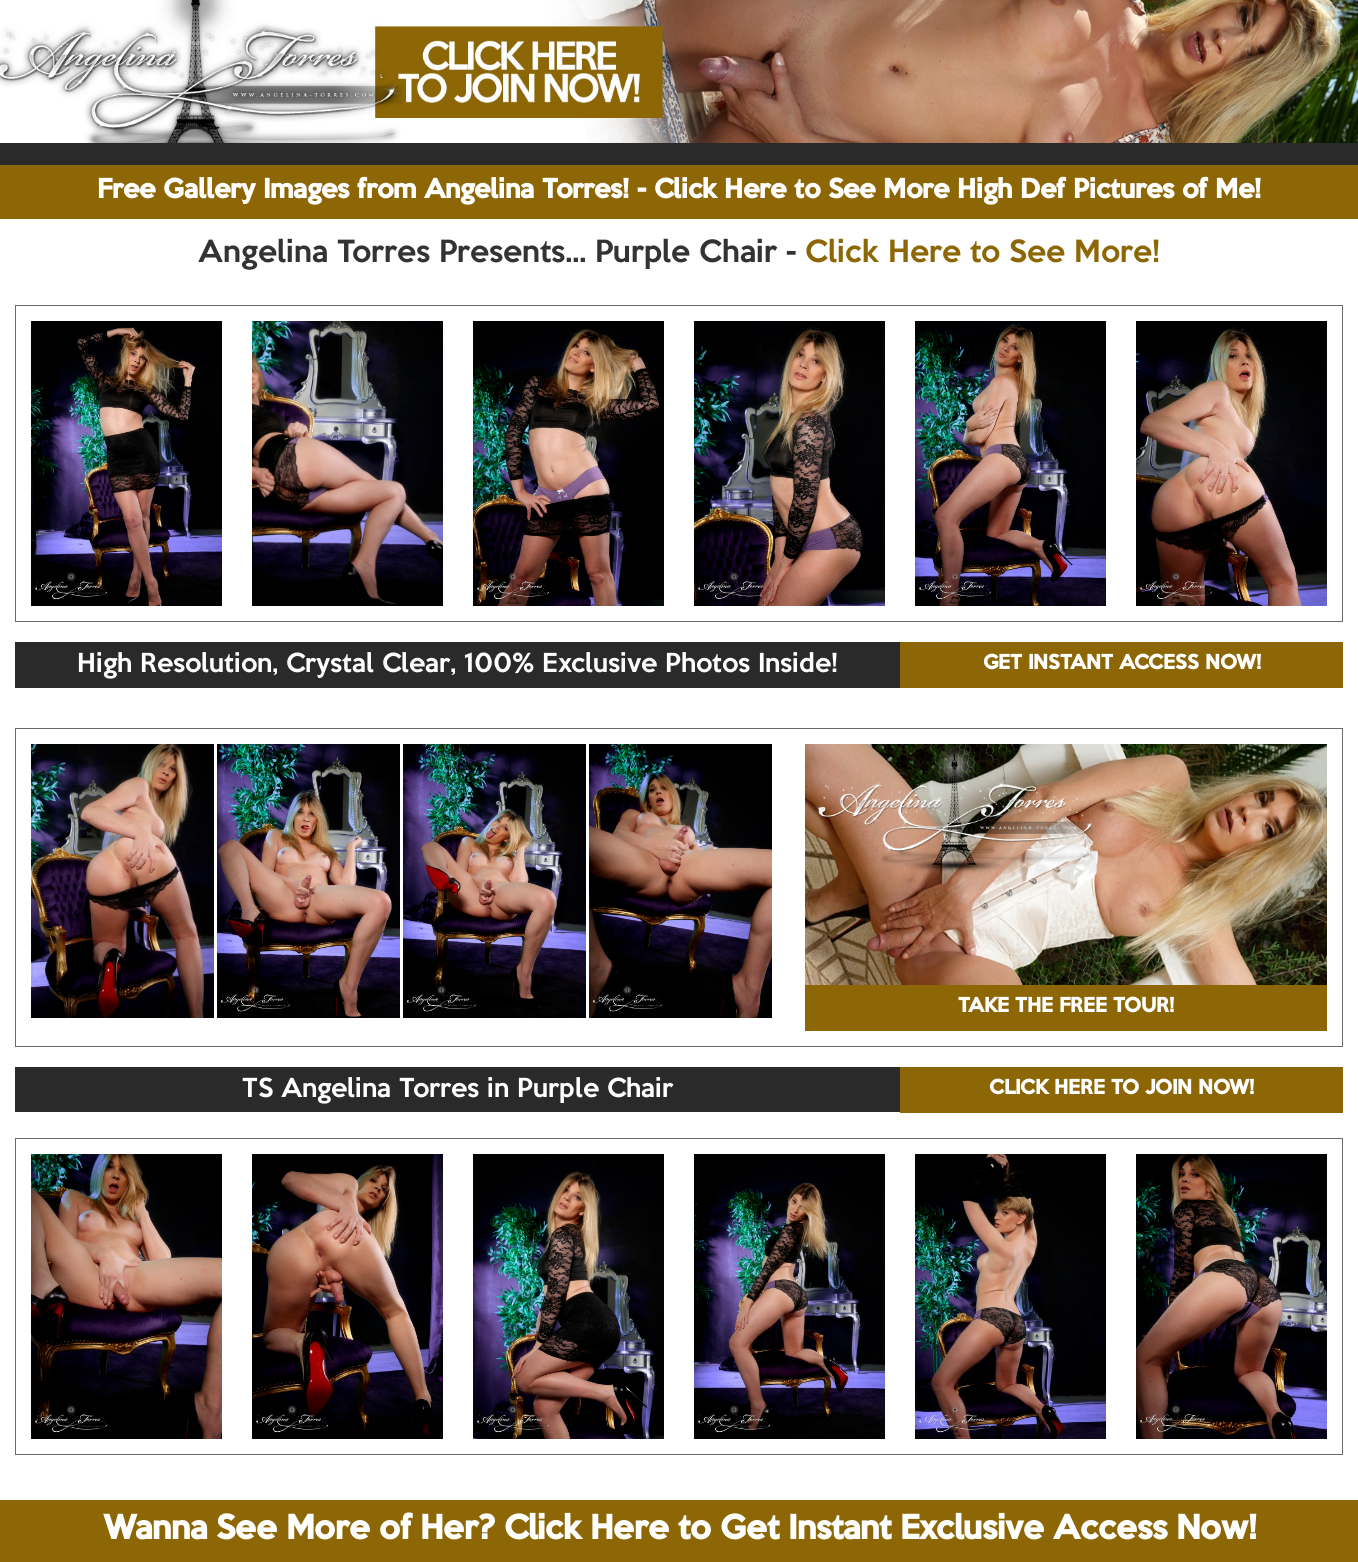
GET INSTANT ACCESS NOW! (1122, 664)
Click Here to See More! (982, 254)
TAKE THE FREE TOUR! (1066, 1007)
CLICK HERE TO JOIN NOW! (1121, 1089)
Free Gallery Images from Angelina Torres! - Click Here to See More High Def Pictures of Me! (679, 191)
